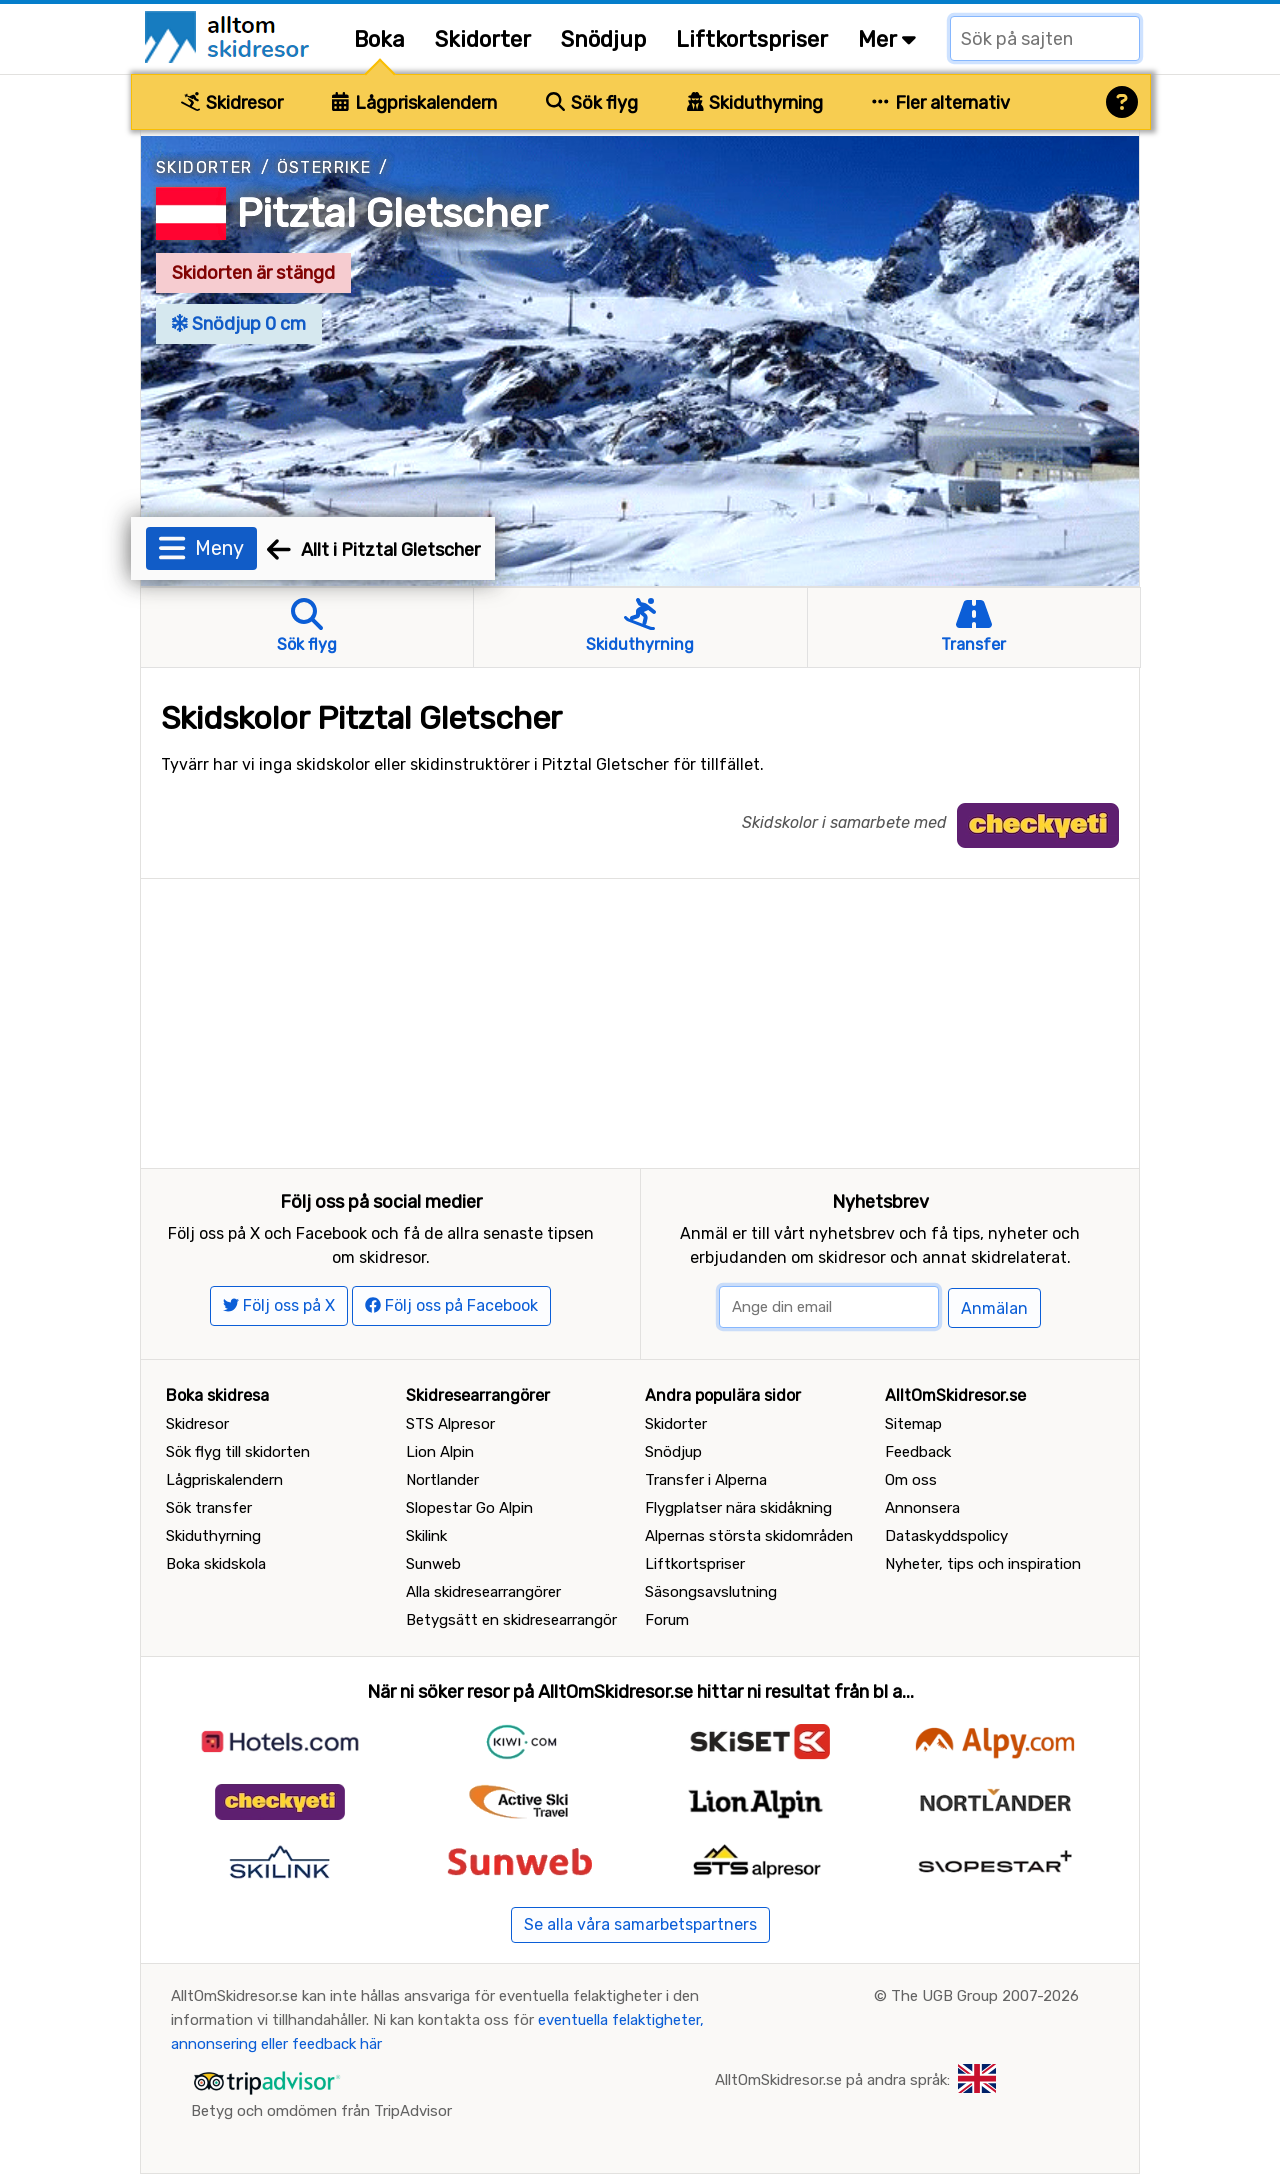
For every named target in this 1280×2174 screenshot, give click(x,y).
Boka (379, 39)
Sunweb (433, 1564)
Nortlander (442, 1480)
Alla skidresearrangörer (483, 1592)
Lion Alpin (440, 1452)
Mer (887, 39)
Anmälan (994, 1308)
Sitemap (913, 1424)
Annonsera (922, 1508)
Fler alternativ (941, 103)
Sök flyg (592, 103)
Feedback (918, 1452)
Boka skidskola (216, 1564)
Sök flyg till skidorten (238, 1452)
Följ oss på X (279, 1305)
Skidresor (232, 103)
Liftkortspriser (752, 39)
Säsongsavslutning (711, 1592)
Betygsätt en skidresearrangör (511, 1620)
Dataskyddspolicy (946, 1536)
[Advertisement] (640, 1019)
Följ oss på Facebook (451, 1305)
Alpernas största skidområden (749, 1536)
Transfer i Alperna (706, 1480)
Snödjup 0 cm (239, 324)
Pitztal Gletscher (392, 213)
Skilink (426, 1536)
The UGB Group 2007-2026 (985, 1996)
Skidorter (483, 39)
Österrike (324, 167)
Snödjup (603, 39)
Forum (667, 1620)
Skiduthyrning (755, 103)
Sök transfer (209, 1508)
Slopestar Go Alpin (469, 1508)
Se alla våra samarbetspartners (640, 1924)
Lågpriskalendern (414, 103)
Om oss (911, 1480)
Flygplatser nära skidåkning (738, 1508)
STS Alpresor (450, 1424)
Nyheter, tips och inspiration (983, 1564)
